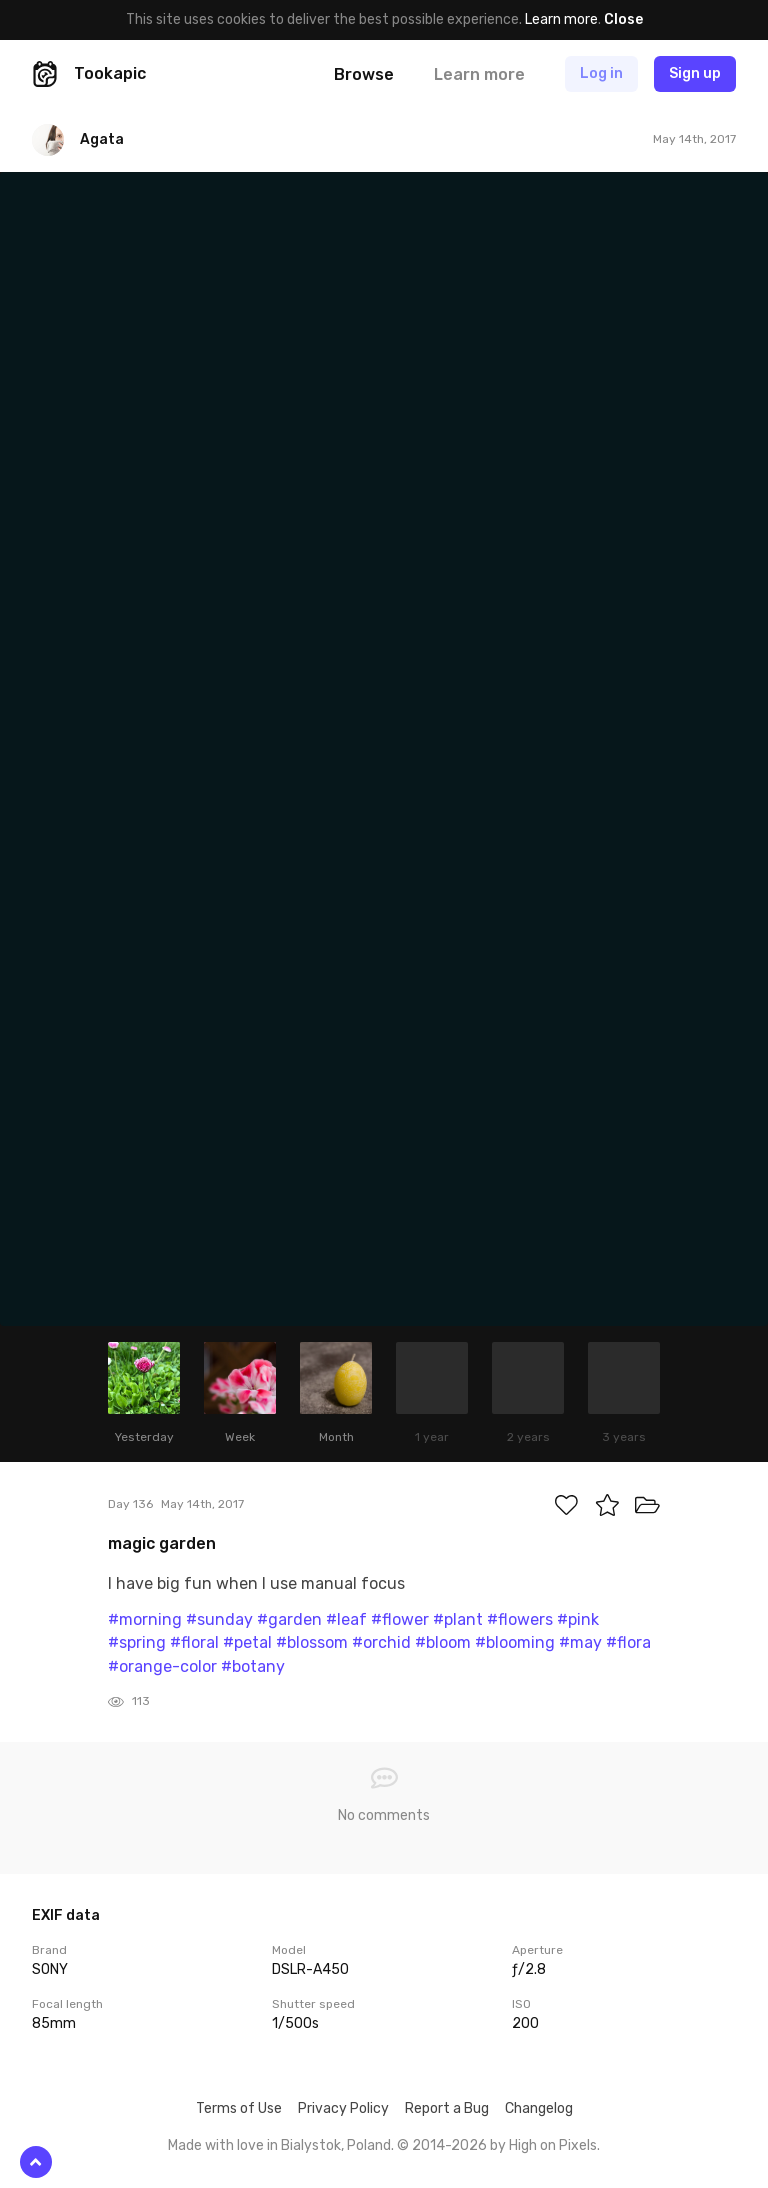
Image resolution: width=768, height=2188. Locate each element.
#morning (145, 1619)
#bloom (443, 1642)
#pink (578, 1619)
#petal (247, 1642)
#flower (400, 1619)
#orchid (381, 1642)
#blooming (515, 1642)
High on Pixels (553, 2145)
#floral (194, 1642)
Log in (601, 73)
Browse (364, 74)
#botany (253, 1666)
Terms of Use (239, 2108)
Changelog (539, 2108)
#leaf (346, 1619)
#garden (289, 1619)
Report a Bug (447, 2108)
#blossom (312, 1642)
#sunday (219, 1619)
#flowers (520, 1619)
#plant (458, 1619)
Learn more (561, 19)
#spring (137, 1642)
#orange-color (162, 1666)
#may (580, 1642)
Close (623, 19)
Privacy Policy (343, 2108)
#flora (628, 1642)
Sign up (695, 73)
